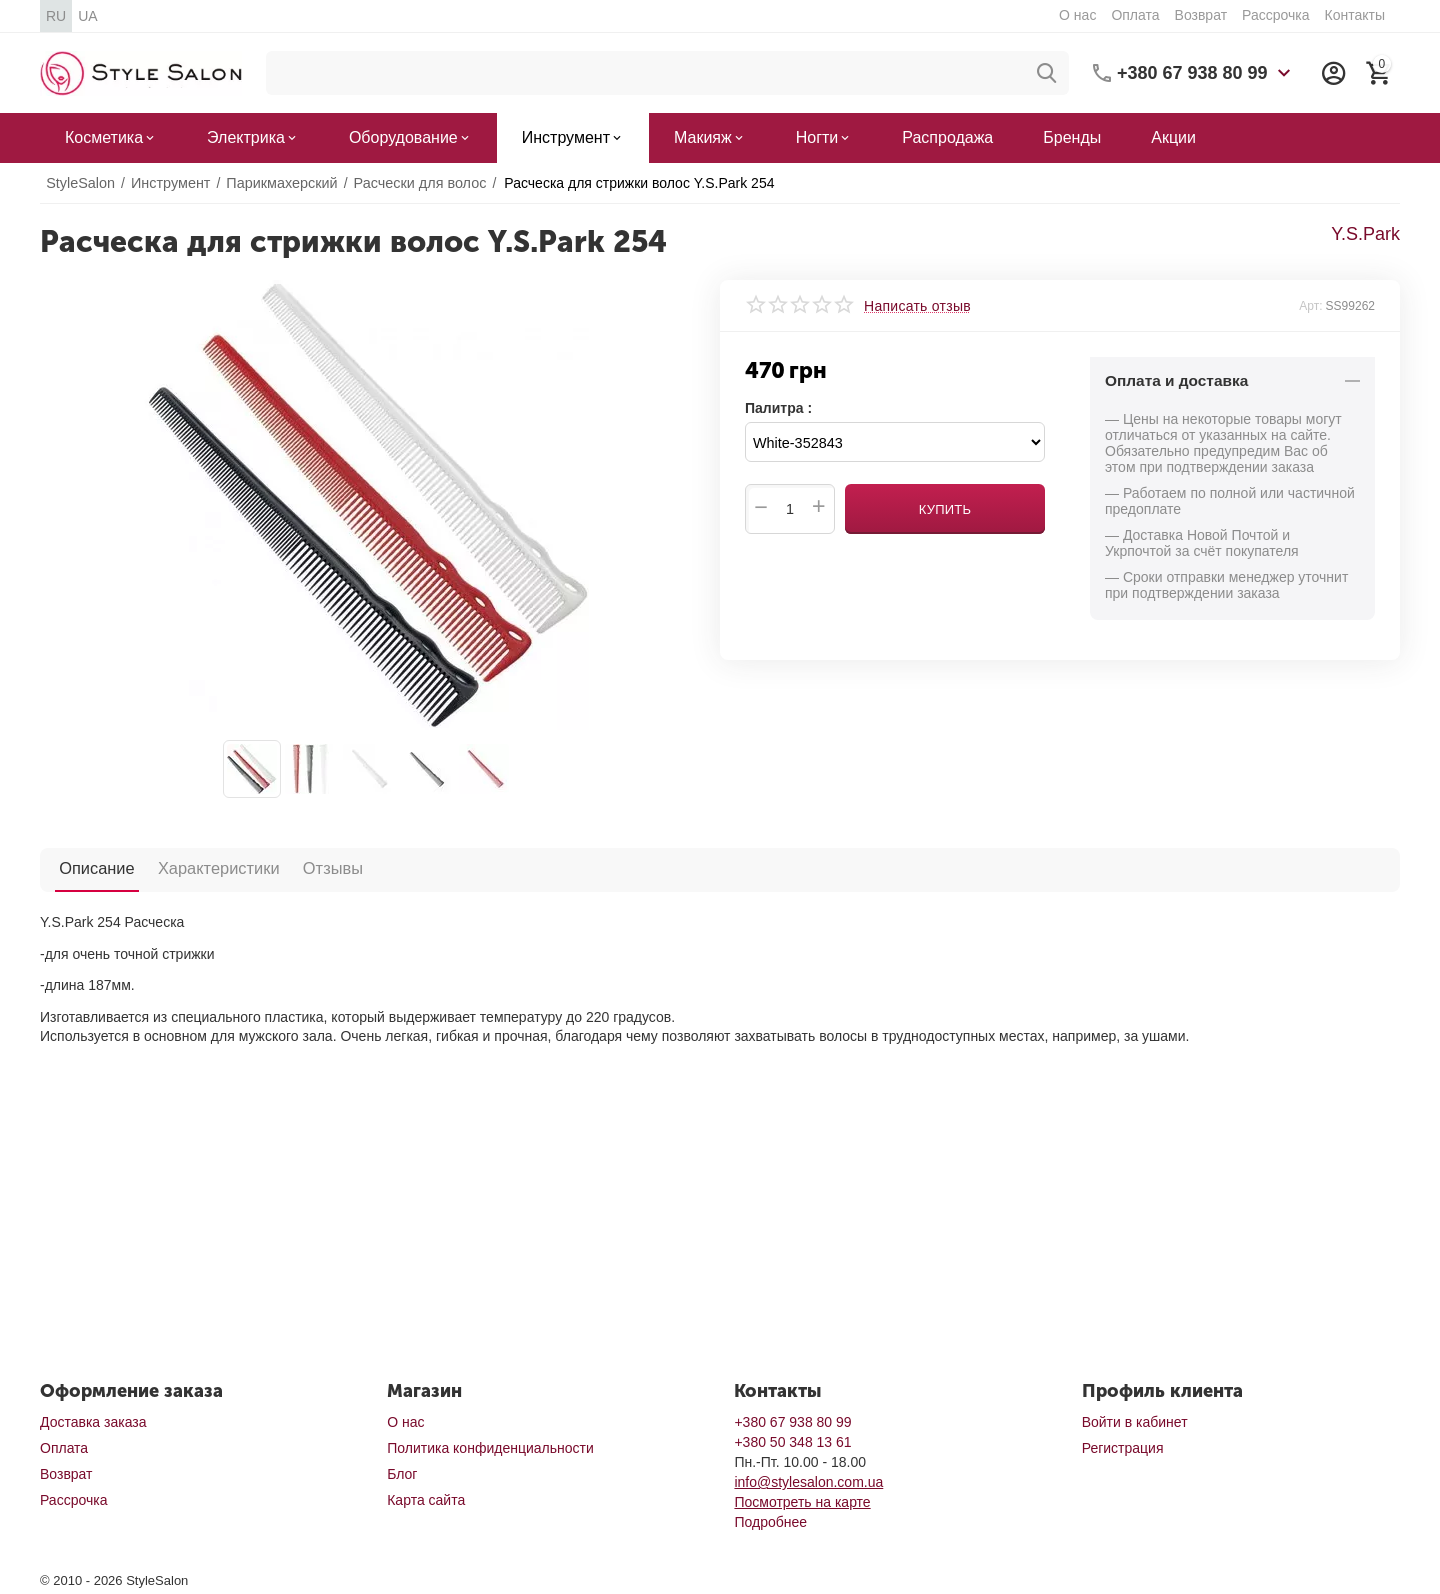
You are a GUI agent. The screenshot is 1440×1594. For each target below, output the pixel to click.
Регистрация (1123, 1448)
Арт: (1310, 306)
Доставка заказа (93, 1422)
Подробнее (770, 1522)
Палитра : (778, 408)
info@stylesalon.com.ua (808, 1482)
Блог (402, 1474)
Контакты (1354, 15)
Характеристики (203, 868)
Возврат (1201, 15)
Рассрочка (1275, 15)
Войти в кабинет (1135, 1422)
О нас (1077, 15)
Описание (92, 868)
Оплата (1135, 15)
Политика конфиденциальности (490, 1448)
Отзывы (306, 868)
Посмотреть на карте (802, 1502)
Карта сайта (426, 1500)
